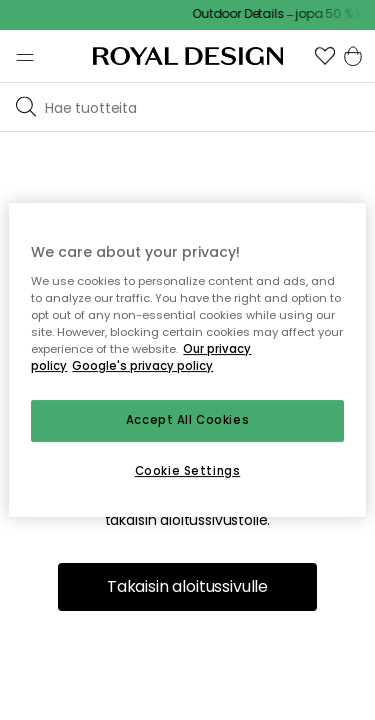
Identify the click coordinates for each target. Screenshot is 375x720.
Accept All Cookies (187, 420)
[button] (325, 56)
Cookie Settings (188, 471)
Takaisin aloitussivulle (187, 586)
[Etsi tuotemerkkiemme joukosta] (206, 107)
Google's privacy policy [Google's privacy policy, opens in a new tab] (142, 366)
